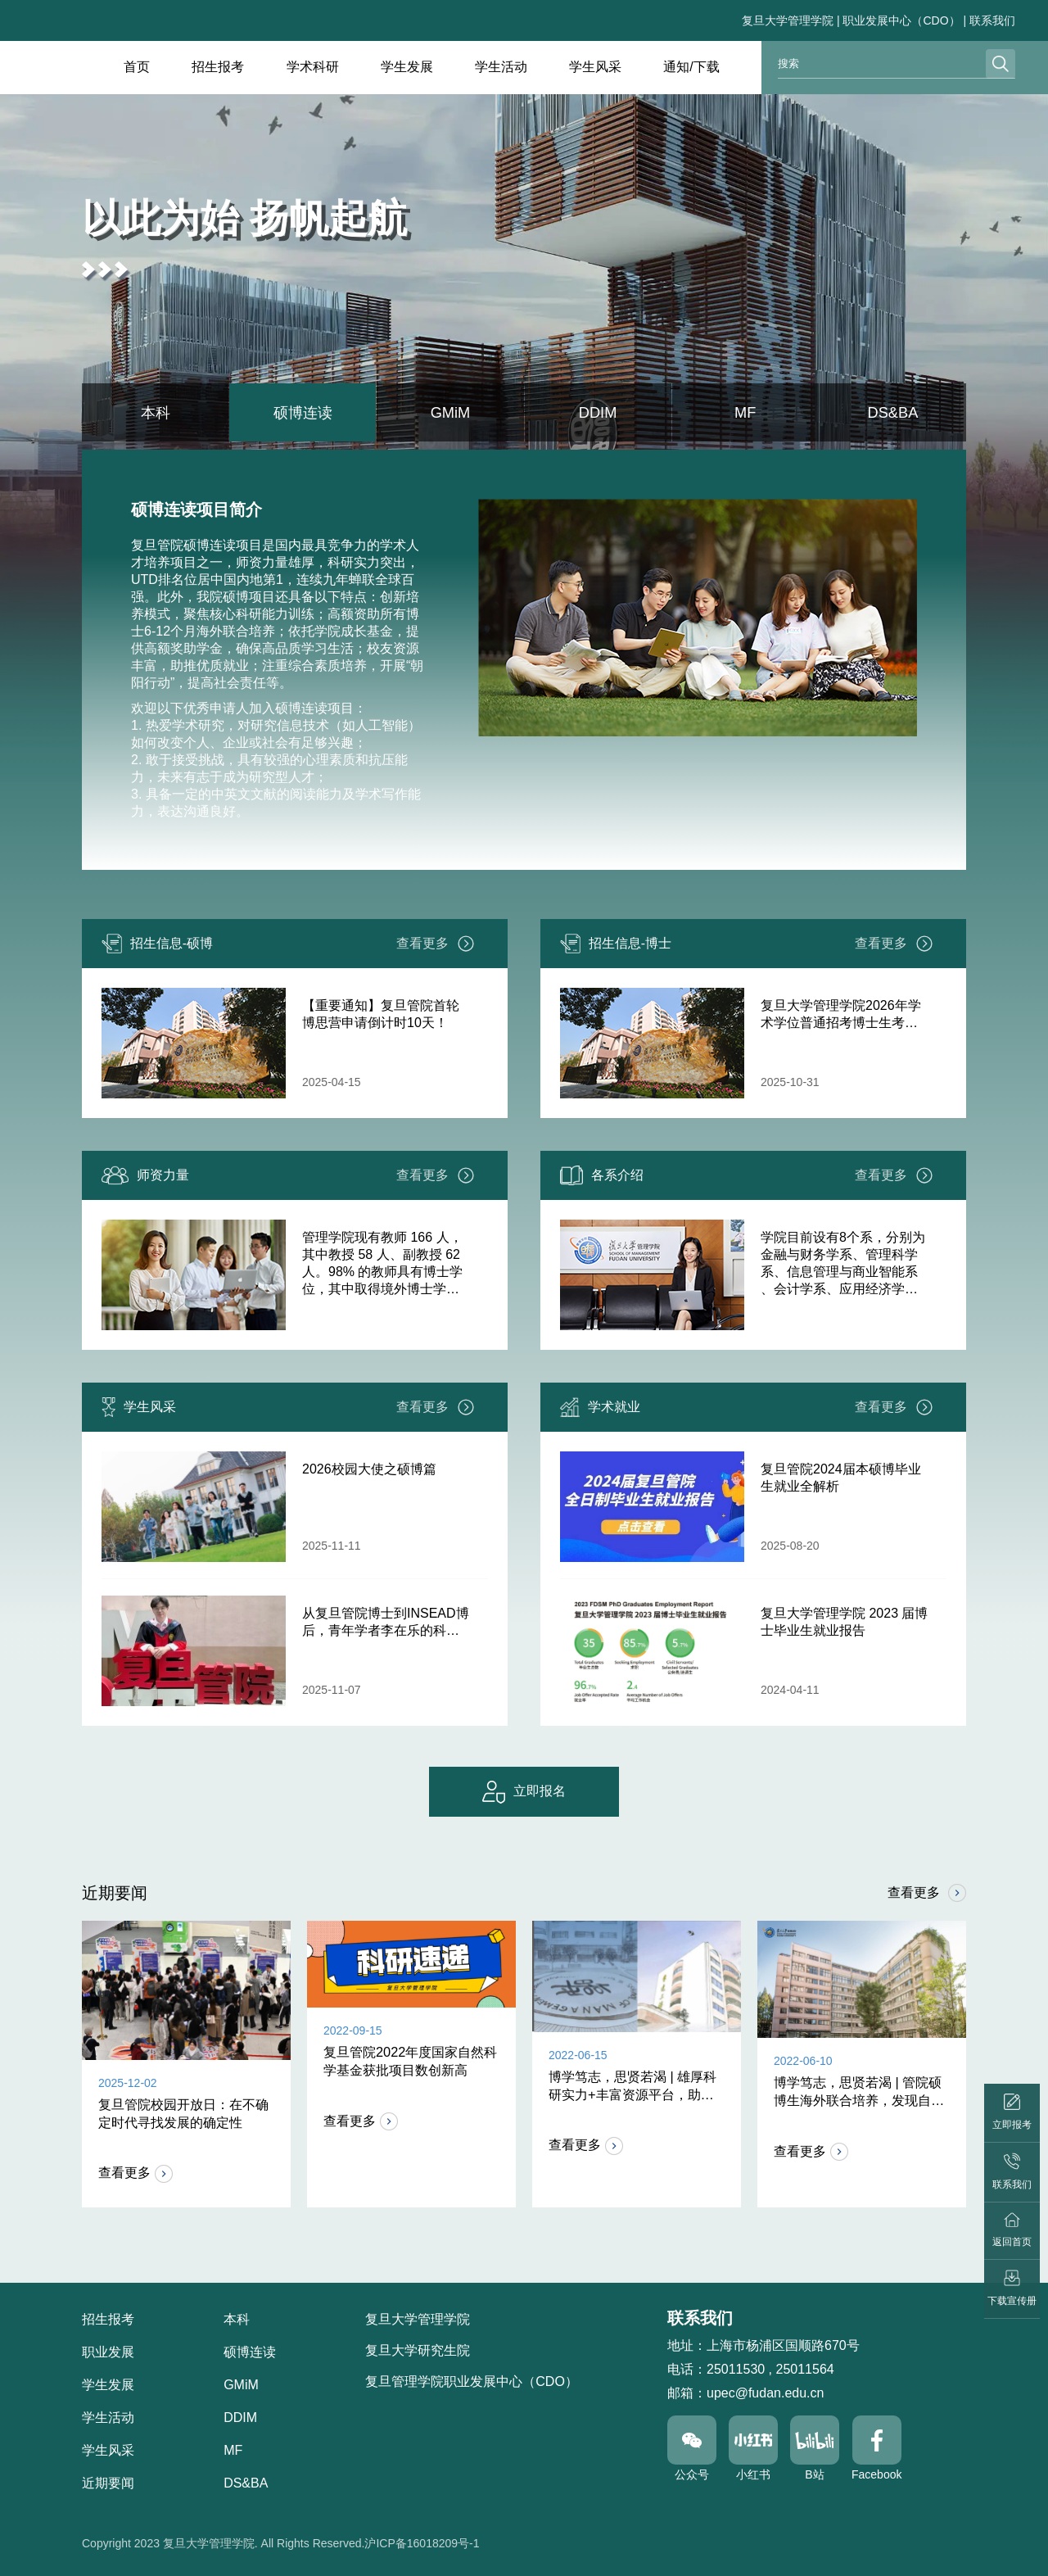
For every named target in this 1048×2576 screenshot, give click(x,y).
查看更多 (435, 951)
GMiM (450, 416)
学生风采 (595, 67)
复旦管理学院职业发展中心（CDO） (471, 2381)
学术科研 (313, 67)
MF (745, 416)
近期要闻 (108, 2483)
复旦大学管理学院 (787, 20)
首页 (137, 67)
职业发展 (108, 2352)
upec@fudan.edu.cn (765, 2393)
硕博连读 (303, 416)
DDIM (598, 416)
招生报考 (218, 67)
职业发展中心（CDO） (901, 20)
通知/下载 (691, 67)
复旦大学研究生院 (417, 2350)
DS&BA (893, 416)
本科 (155, 416)
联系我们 (992, 20)
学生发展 (407, 67)
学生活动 (501, 67)
